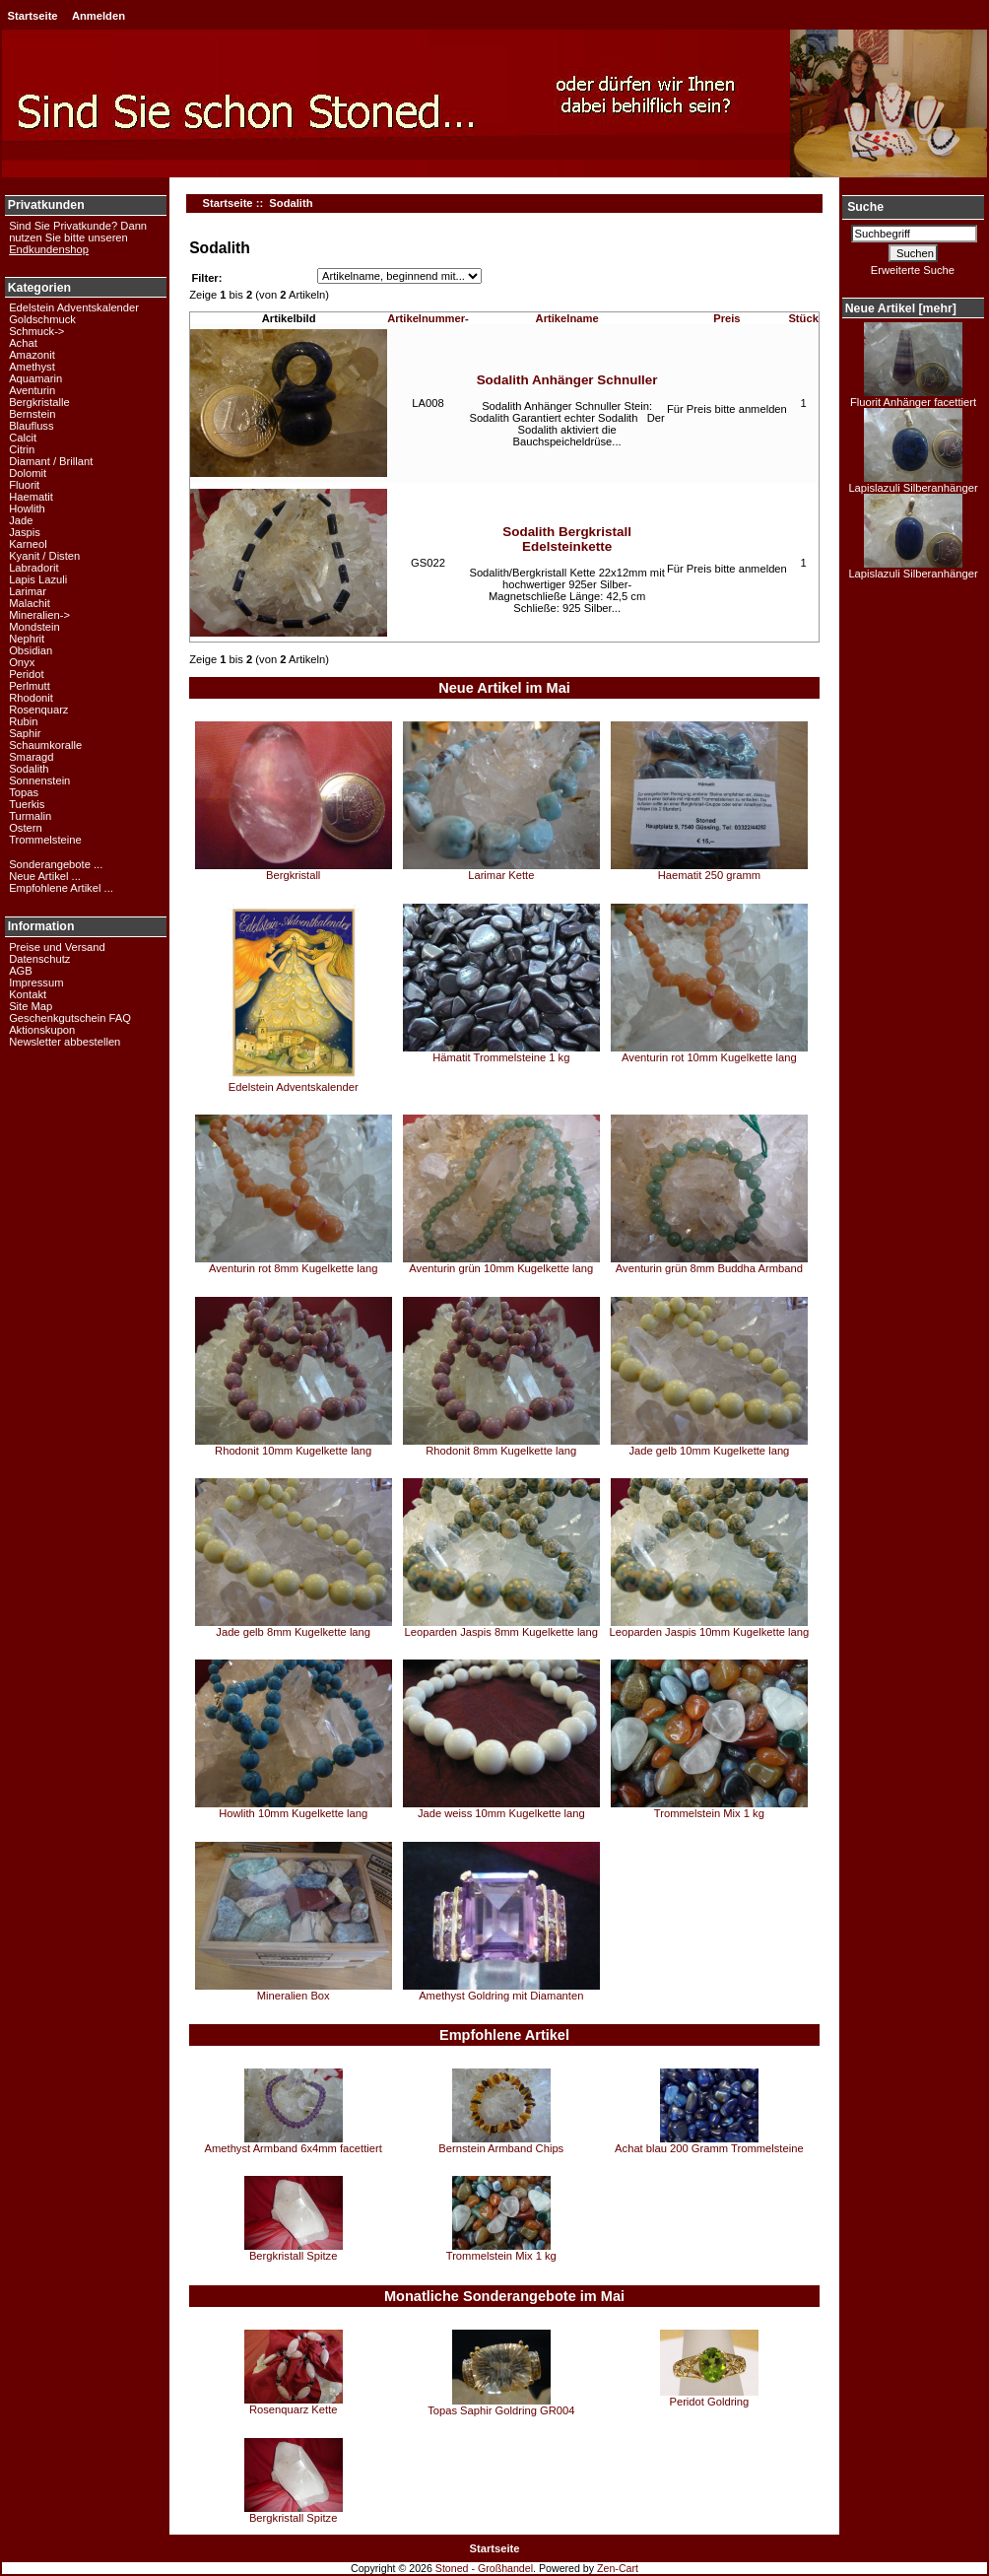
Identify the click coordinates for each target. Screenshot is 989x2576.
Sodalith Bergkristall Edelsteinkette (566, 539)
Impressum (36, 982)
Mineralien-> (39, 615)
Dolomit (27, 473)
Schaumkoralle (45, 745)
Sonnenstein (39, 780)
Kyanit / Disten (44, 556)
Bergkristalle (39, 402)
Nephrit (26, 638)
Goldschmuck (42, 319)
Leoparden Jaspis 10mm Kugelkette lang (710, 1632)
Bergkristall (293, 875)
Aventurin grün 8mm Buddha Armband (709, 1268)
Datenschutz (39, 959)
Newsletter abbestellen (64, 1042)
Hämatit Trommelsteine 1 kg (500, 1057)
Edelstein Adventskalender (74, 307)
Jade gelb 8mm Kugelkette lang (293, 1632)
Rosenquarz (38, 709)
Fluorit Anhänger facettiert (913, 397)
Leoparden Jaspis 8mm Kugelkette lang (502, 1632)
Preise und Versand (57, 947)
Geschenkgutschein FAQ (70, 1018)
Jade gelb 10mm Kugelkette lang (708, 1451)
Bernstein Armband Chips (500, 2148)
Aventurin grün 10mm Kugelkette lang (501, 1268)
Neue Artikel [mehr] (900, 308)
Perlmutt (29, 686)
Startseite (33, 16)
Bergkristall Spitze (293, 2256)
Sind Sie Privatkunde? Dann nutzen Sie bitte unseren (78, 237)
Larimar (27, 591)
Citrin (21, 449)
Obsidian (30, 650)
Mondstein (34, 627)
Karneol (28, 544)
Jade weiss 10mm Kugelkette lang (501, 1813)
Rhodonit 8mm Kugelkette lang (501, 1451)
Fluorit (24, 485)
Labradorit (33, 568)
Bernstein (32, 414)
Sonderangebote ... (55, 864)
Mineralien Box (293, 1995)
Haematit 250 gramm (709, 875)
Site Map (30, 1006)
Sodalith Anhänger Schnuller (567, 380)
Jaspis (24, 532)
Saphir (24, 733)
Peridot (26, 674)
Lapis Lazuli (38, 579)
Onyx (21, 662)
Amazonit (32, 355)
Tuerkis (26, 804)
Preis (726, 318)
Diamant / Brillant (51, 461)
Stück (803, 318)
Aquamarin (35, 378)
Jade (21, 520)
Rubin (23, 721)
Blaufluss (31, 426)
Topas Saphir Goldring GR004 (501, 2410)
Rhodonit (31, 698)
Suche (865, 207)
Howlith (27, 508)
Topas (23, 792)
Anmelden (98, 16)
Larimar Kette (501, 875)
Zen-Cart (617, 2568)
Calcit (22, 437)
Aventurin (32, 390)
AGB (21, 971)
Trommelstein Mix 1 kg (709, 1813)
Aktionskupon (42, 1030)
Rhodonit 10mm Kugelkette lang (293, 1451)
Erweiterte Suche (913, 270)
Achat (23, 343)
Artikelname (567, 318)
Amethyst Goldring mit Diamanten (501, 1995)
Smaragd (31, 757)
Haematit (31, 497)
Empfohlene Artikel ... (61, 888)
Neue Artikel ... (45, 876)
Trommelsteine (45, 840)
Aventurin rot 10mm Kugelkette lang (709, 1057)
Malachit (29, 603)
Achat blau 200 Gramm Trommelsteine (709, 2148)
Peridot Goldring (709, 2401)
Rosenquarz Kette (293, 2409)
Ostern (25, 828)
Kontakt (27, 994)
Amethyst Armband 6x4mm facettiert (293, 2148)
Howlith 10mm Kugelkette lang (293, 1813)
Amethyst (32, 367)
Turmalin (30, 816)
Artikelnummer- (428, 318)
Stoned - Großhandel (484, 2568)
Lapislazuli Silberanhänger (912, 483)
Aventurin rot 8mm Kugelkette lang (293, 1268)
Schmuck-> (36, 331)
